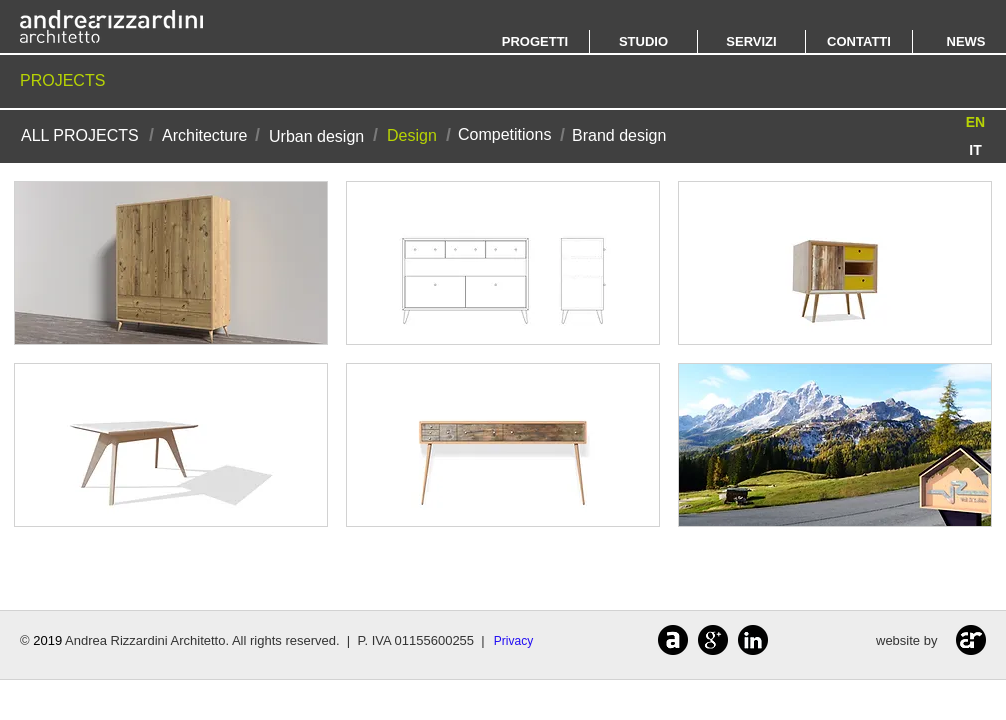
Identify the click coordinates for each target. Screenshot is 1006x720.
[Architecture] (204, 136)
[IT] (975, 150)
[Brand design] (619, 135)
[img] (171, 263)
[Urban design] (316, 136)
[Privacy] (513, 641)
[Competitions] (504, 134)
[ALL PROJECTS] (80, 135)
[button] (975, 122)
